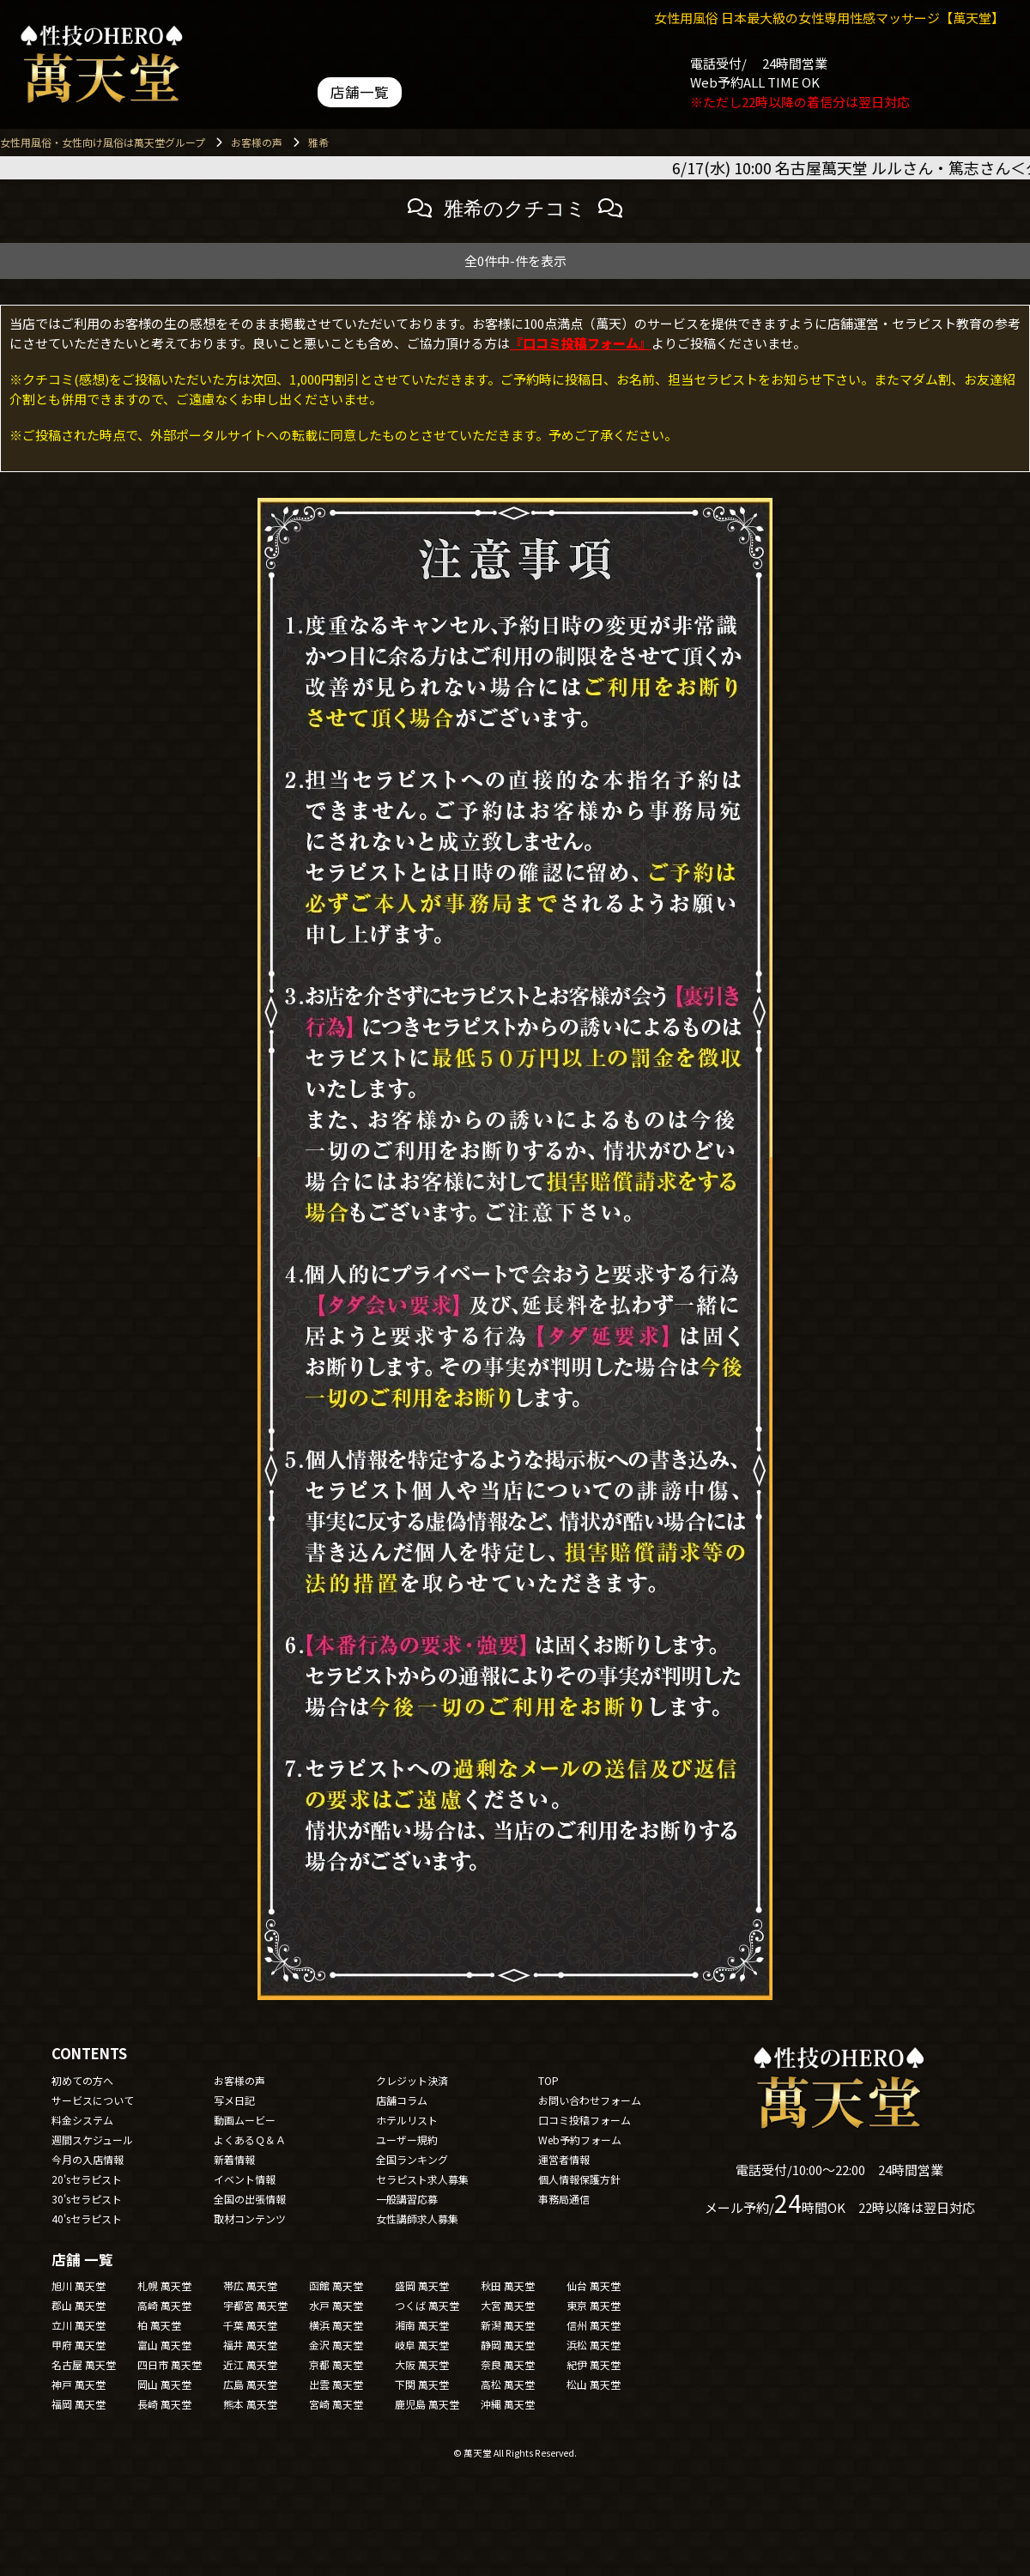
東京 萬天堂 (593, 2305)
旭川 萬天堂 (79, 2285)
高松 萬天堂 (508, 2384)
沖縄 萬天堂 (508, 2404)
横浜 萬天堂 (336, 2325)
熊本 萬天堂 (250, 2404)
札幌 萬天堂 (164, 2285)
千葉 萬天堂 (250, 2325)
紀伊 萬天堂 (593, 2364)
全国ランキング (412, 2159)
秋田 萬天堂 (508, 2285)
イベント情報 (245, 2179)
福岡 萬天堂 (79, 2404)
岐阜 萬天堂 (422, 2344)
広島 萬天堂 (250, 2384)
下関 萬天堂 (422, 2384)
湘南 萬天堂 (422, 2325)
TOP (548, 2080)
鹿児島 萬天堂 (427, 2404)
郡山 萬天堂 (79, 2305)
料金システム (82, 2119)
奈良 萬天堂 (508, 2364)
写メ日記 (234, 2100)
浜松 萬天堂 (593, 2344)
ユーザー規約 (407, 2139)
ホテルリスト (407, 2119)
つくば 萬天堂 (427, 2305)
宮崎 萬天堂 (336, 2404)
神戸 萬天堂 (79, 2384)
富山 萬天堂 (164, 2344)
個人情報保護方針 (579, 2179)
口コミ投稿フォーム (584, 2119)
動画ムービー (245, 2119)
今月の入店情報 (88, 2159)
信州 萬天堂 (593, 2325)
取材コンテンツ (250, 2218)
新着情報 (234, 2159)
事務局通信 (564, 2198)
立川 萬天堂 (79, 2325)
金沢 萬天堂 (336, 2344)
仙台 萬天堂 (593, 2285)
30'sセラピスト (87, 2198)
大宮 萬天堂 (508, 2305)
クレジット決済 (412, 2080)
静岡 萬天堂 (508, 2344)
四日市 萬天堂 (169, 2364)
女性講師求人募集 (417, 2218)
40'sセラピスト (87, 2218)
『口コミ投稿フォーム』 (580, 343)
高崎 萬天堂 (164, 2305)
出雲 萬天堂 (336, 2384)
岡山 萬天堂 (164, 2384)
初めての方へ (82, 2080)
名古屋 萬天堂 (84, 2364)
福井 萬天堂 (250, 2344)
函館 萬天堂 (336, 2285)
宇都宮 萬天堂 (255, 2305)
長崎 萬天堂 (164, 2404)
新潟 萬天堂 (508, 2325)
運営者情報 (564, 2159)
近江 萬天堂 (250, 2364)
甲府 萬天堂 (79, 2344)
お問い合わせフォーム (589, 2100)
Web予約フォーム (579, 2139)
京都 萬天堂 (336, 2364)
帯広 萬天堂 (250, 2285)
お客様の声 (239, 2080)
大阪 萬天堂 (422, 2364)
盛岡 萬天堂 (422, 2285)
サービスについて (93, 2100)
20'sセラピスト (87, 2179)
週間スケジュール (92, 2139)
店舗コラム (401, 2100)
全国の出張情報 (250, 2198)
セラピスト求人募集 (422, 2179)
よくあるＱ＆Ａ (250, 2139)
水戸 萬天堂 (336, 2305)
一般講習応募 (407, 2198)
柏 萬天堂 (159, 2325)
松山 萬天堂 (593, 2384)
